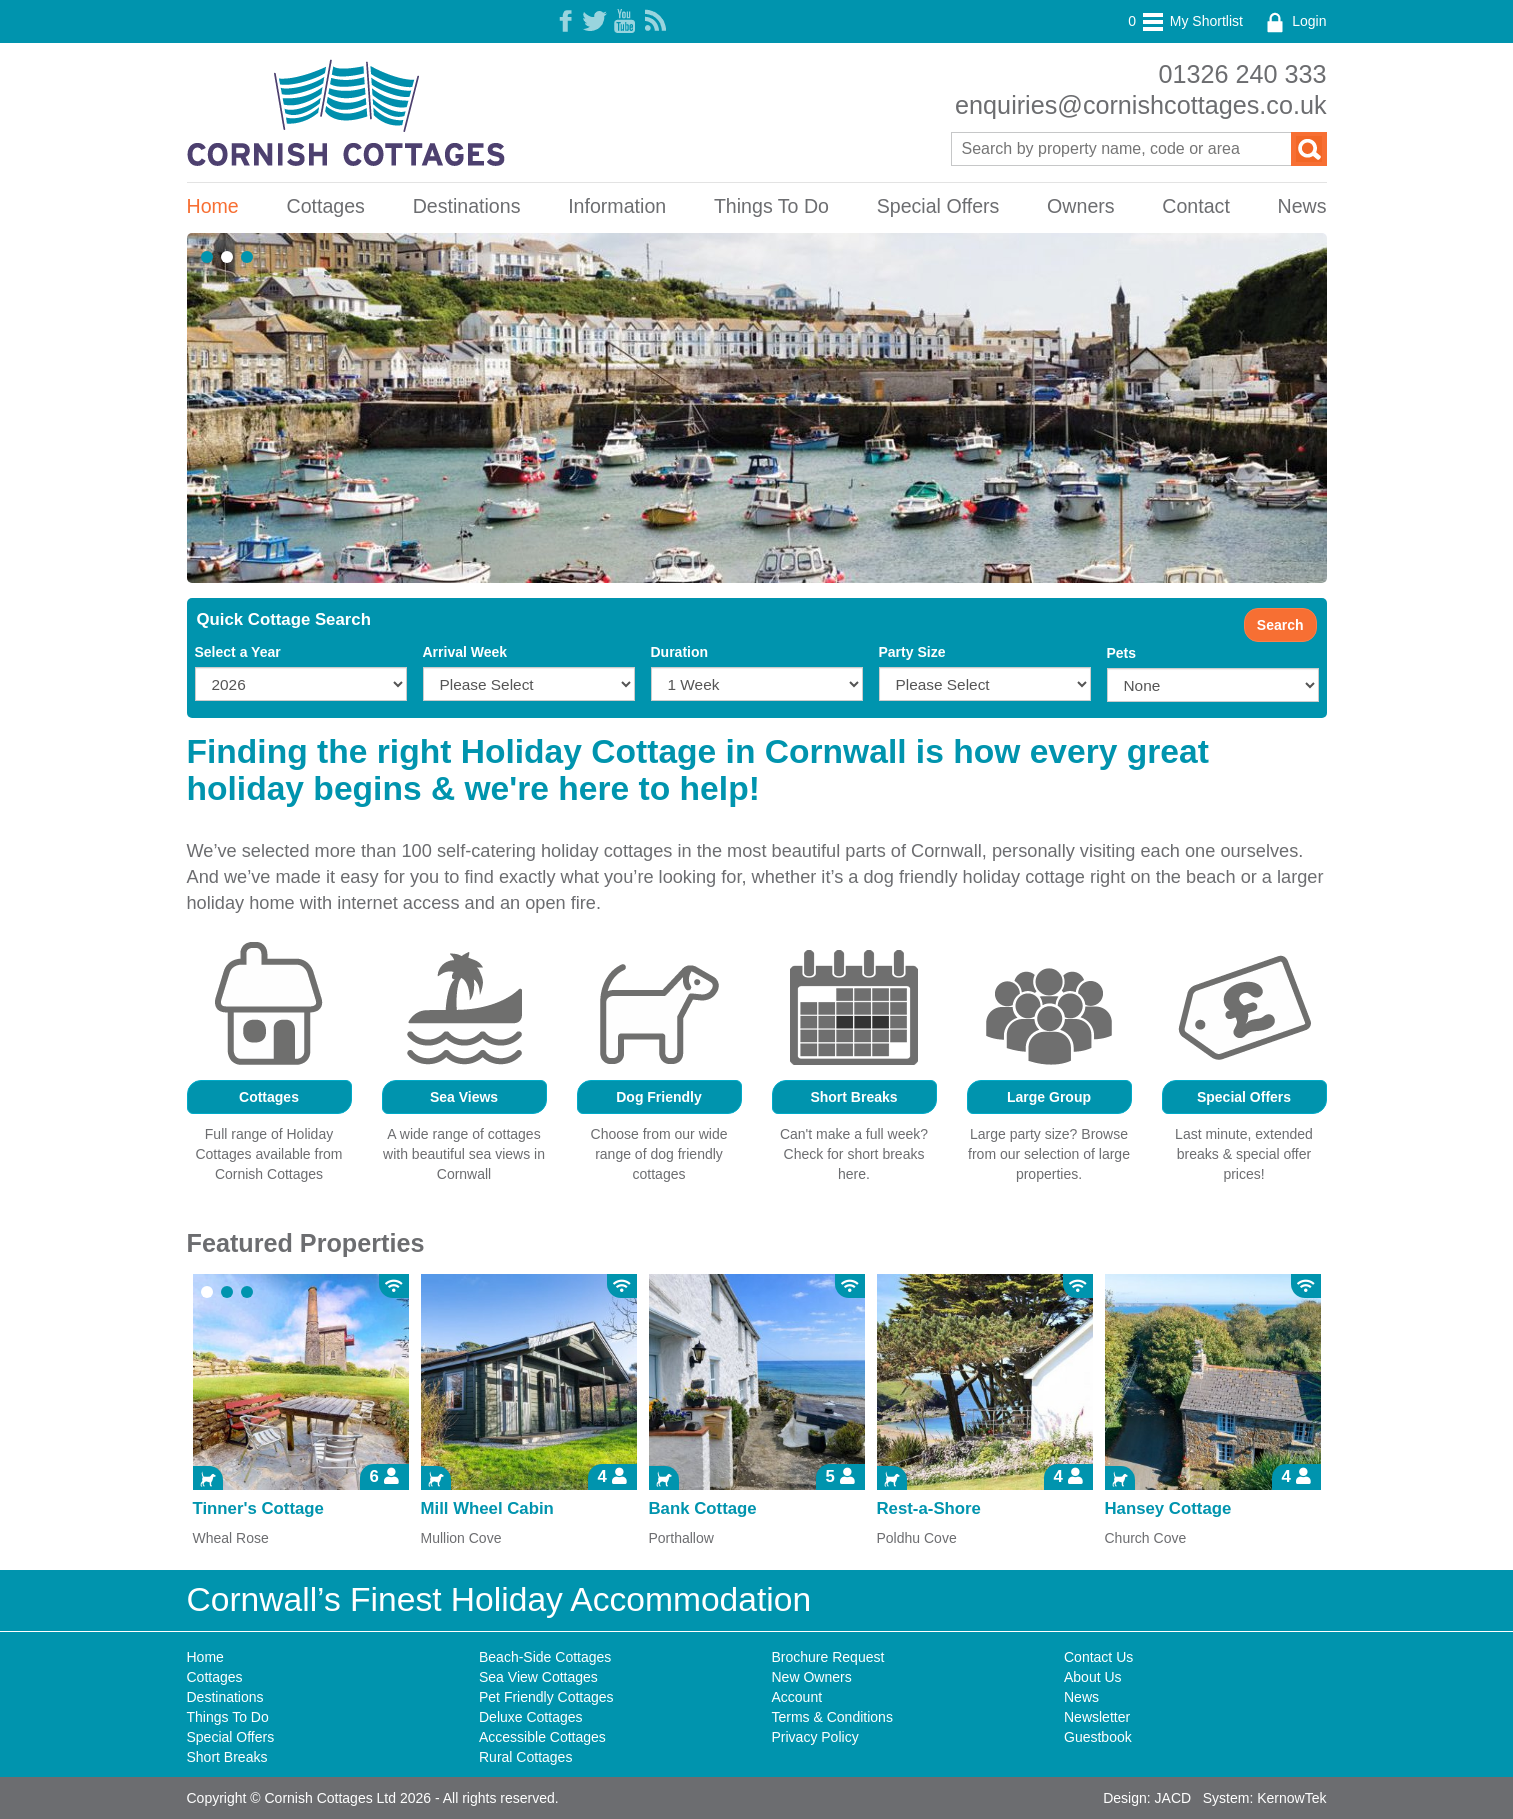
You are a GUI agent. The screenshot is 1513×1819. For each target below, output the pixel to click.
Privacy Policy (815, 1737)
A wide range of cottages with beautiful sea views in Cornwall (464, 1154)
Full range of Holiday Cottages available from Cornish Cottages (268, 1154)
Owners (1081, 206)
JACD (1173, 1798)
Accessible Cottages (542, 1737)
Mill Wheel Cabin (487, 1508)
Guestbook (1098, 1737)
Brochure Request (828, 1657)
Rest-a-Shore (929, 1508)
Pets (1122, 653)
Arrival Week (465, 652)
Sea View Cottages (538, 1677)
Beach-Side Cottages (545, 1657)
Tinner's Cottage (258, 1508)
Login (1294, 21)
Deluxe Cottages (531, 1717)
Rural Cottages (525, 1757)
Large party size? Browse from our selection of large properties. (1049, 1154)
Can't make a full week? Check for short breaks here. (854, 1154)
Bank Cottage (703, 1508)
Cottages (325, 206)
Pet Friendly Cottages (546, 1697)
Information (617, 206)
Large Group (1049, 1097)
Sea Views (464, 1097)
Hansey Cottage (1168, 1508)
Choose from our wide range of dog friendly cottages (659, 1154)
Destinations (467, 206)
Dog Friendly (659, 1097)
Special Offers (938, 206)
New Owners (812, 1677)
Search (1280, 625)
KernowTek (1291, 1798)
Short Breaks (853, 1097)
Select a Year (238, 652)
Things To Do (771, 206)
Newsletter (1097, 1717)
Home (213, 206)
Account (797, 1697)
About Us (1093, 1677)
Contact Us (1098, 1657)
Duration (680, 652)
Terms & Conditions (832, 1717)
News (1302, 206)
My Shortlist (1185, 21)
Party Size (912, 652)
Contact (1196, 206)
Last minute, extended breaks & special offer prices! (1244, 1154)
